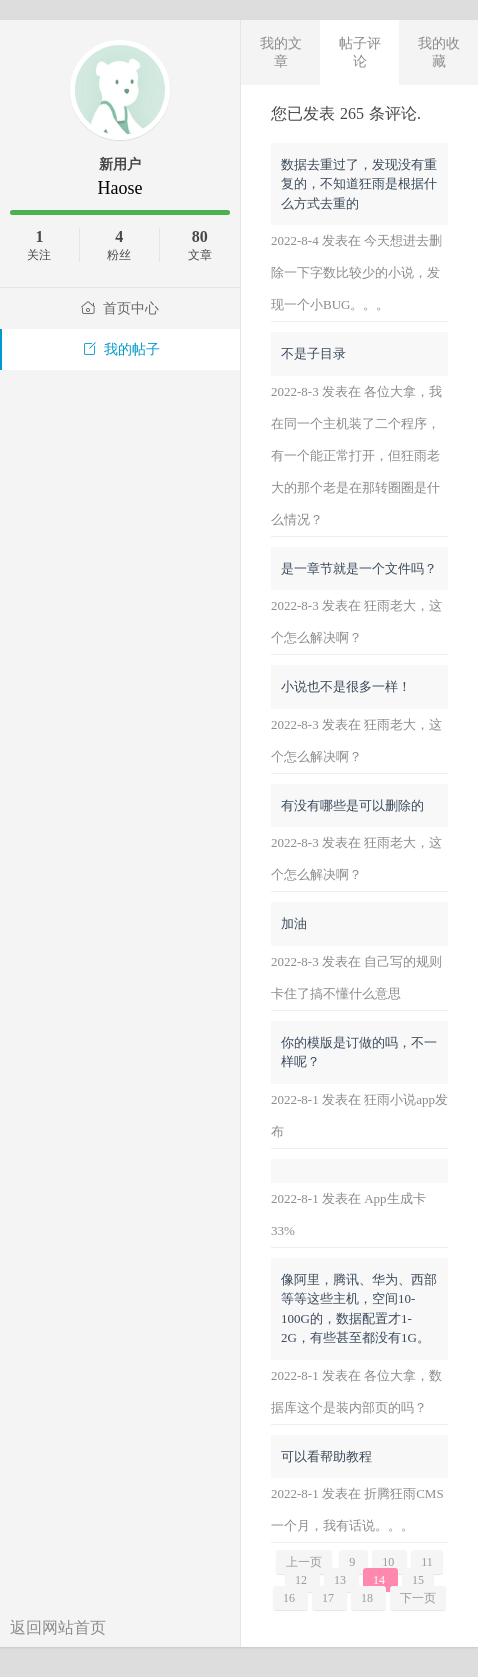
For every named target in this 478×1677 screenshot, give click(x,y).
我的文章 (281, 52)
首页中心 (120, 308)
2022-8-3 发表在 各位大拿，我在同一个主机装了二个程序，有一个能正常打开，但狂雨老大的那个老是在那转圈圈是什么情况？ (356, 455)
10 (389, 1562)
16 (290, 1598)
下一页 (418, 1598)
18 (368, 1598)
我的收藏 (439, 52)
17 (329, 1598)
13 (341, 1580)
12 (302, 1580)
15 (418, 1580)
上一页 (304, 1562)
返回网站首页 (58, 1627)
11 (427, 1562)
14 (380, 1580)
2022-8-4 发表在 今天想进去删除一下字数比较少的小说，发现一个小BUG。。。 (356, 272)
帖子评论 (360, 52)
